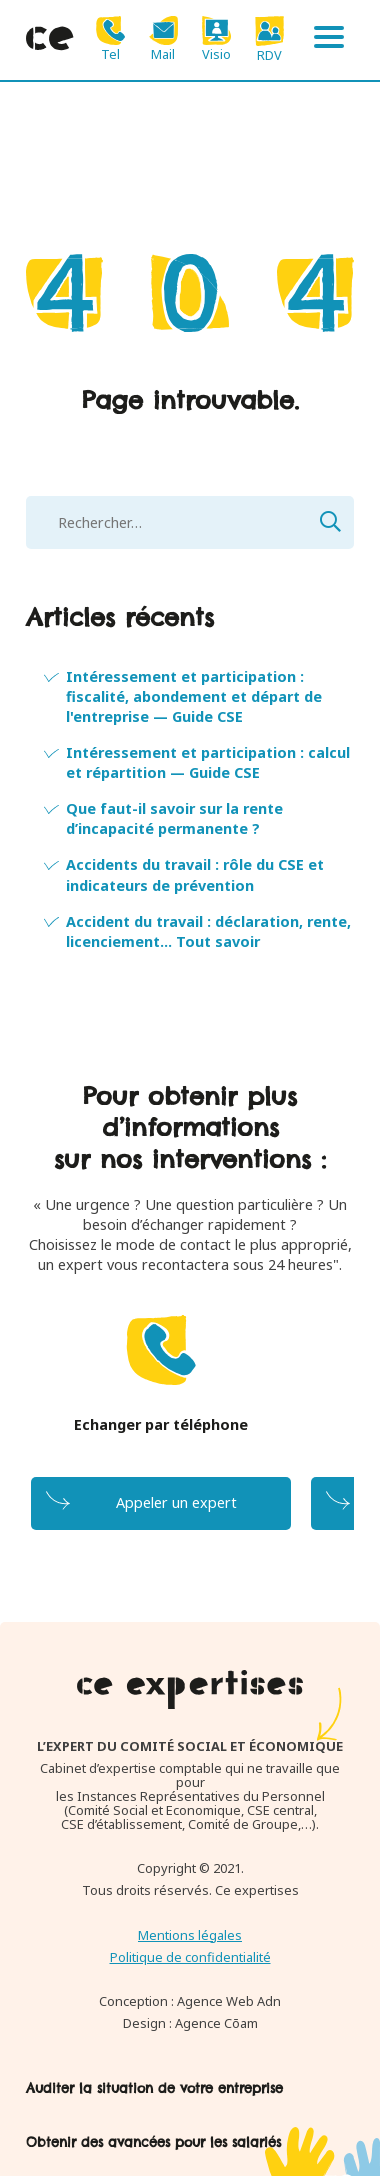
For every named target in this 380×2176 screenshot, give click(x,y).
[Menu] (329, 40)
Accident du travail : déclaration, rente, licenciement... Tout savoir (208, 931)
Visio (216, 38)
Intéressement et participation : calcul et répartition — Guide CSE (208, 762)
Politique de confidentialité (190, 1957)
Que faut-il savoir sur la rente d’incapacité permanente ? (174, 818)
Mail (163, 38)
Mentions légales (190, 1935)
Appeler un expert (176, 1502)
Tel (110, 38)
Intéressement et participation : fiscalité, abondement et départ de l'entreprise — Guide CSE (194, 696)
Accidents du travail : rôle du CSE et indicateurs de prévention (195, 874)
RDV (269, 39)
